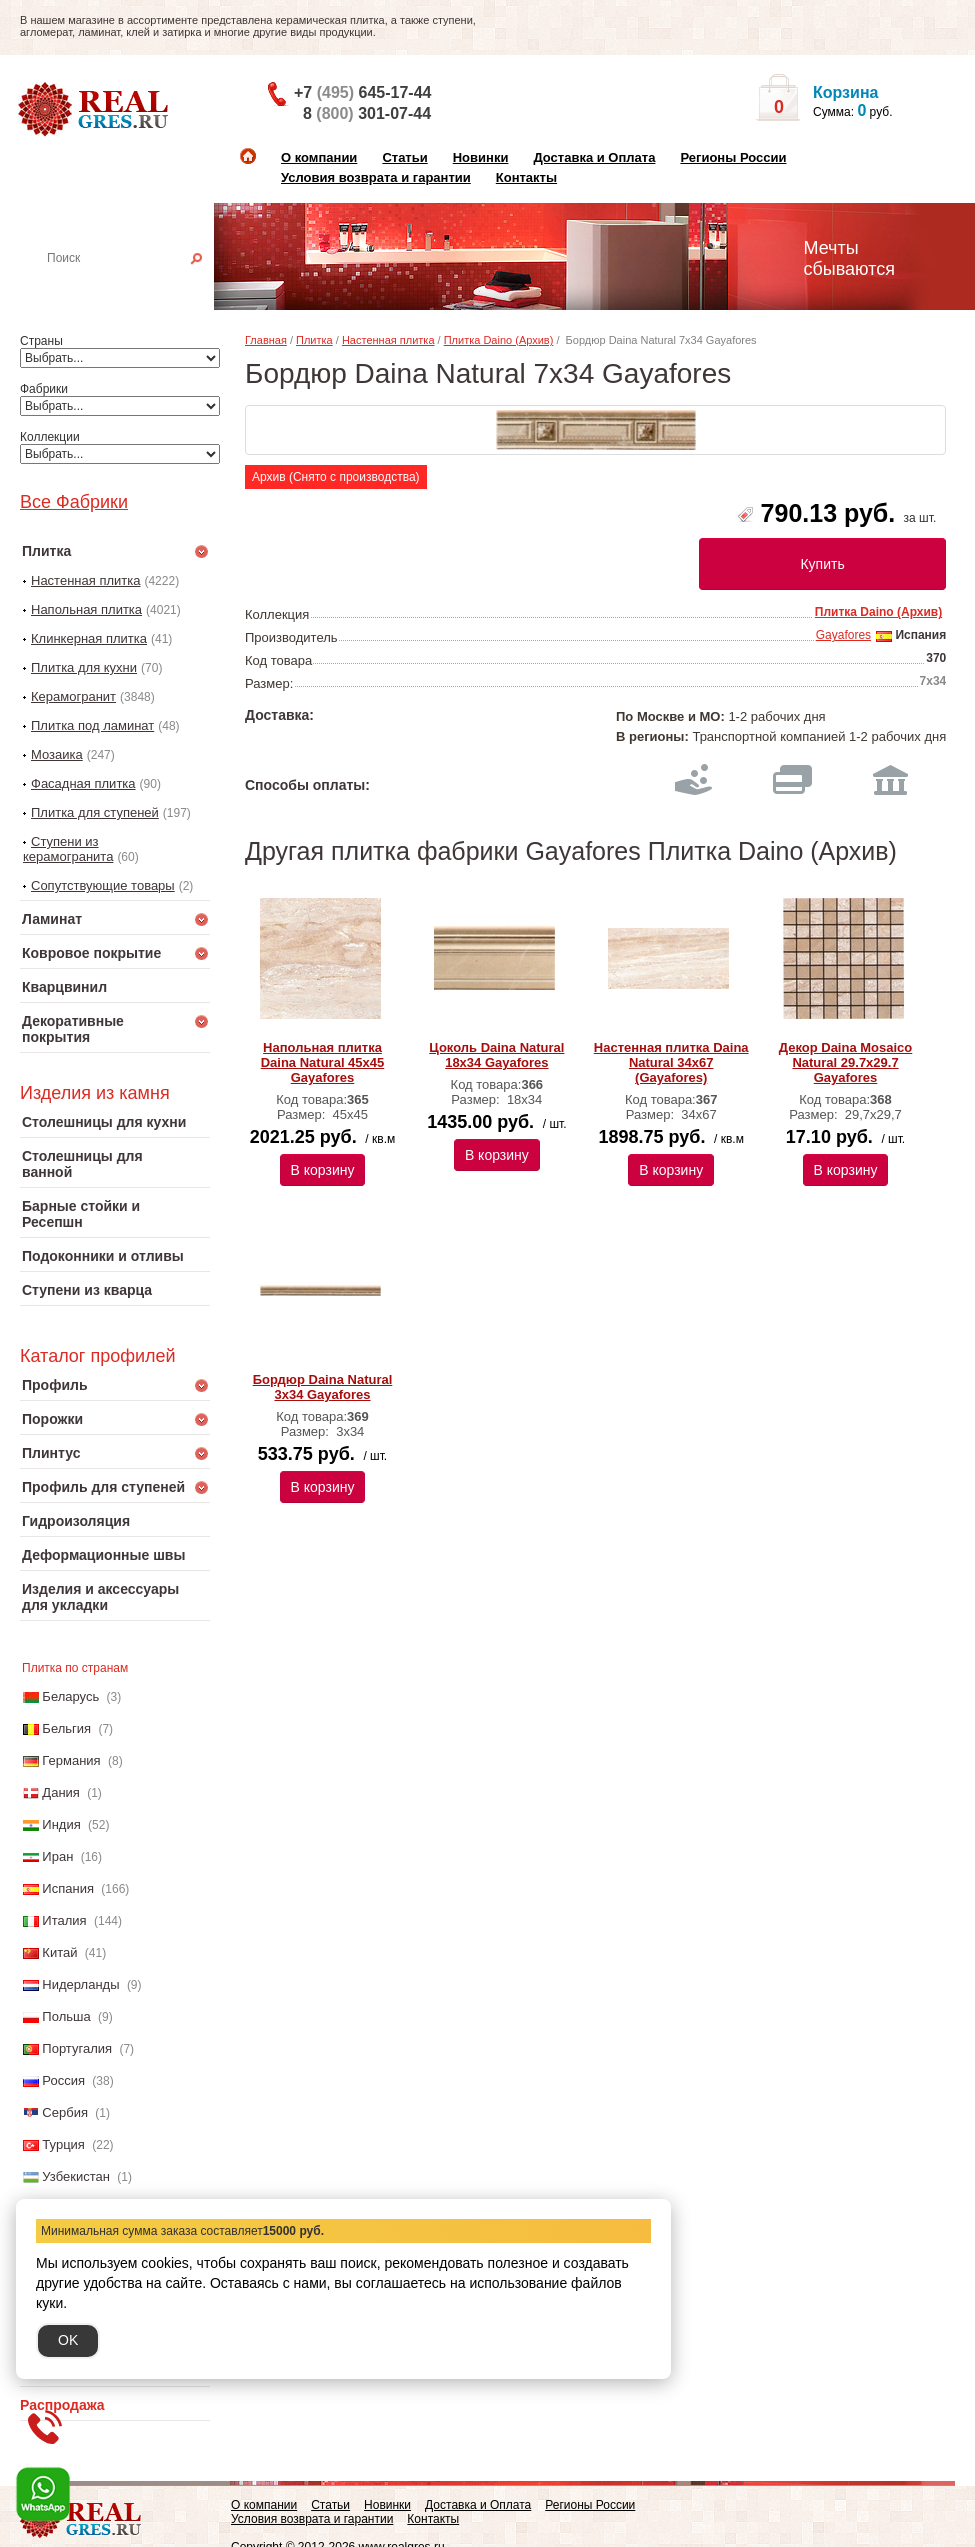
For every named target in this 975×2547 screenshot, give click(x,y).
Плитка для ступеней (95, 812)
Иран (57, 1856)
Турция (63, 2144)
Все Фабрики (74, 502)
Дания (61, 1792)
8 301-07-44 (367, 113)
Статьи (404, 157)
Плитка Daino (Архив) (499, 340)
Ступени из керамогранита (68, 849)
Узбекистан (76, 2176)
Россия (63, 2080)
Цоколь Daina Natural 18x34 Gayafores (496, 1055)
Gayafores (843, 635)
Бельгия (66, 1728)
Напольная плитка (86, 609)
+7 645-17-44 (362, 92)
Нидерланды (80, 1984)
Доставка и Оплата (594, 157)
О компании (319, 157)
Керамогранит (73, 696)
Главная (266, 340)
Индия (61, 1824)
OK (68, 2340)
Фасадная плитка (83, 783)
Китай (59, 1952)
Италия (64, 1920)
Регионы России (733, 157)
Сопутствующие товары (103, 885)
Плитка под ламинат (92, 725)
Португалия (77, 2048)
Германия (71, 1760)
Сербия (65, 2112)
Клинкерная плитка (89, 638)
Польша (66, 2016)
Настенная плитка (136, 286)
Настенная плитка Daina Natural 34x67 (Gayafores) (671, 1062)
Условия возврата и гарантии (376, 177)
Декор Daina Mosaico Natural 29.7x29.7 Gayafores (846, 1062)
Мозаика (57, 754)
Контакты (526, 177)
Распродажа (62, 2405)
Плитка (314, 340)
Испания (68, 1888)
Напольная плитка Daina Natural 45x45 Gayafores (323, 1062)
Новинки (481, 157)
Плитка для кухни (84, 667)
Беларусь (70, 1696)
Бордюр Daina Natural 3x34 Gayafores (323, 1387)
